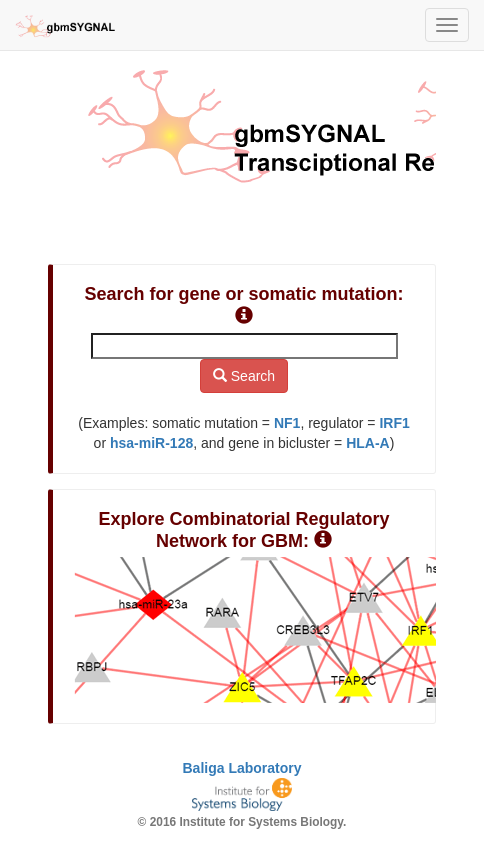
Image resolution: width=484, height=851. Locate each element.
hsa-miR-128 (151, 443)
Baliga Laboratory (241, 768)
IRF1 (394, 423)
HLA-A (368, 443)
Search (244, 376)
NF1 (287, 423)
